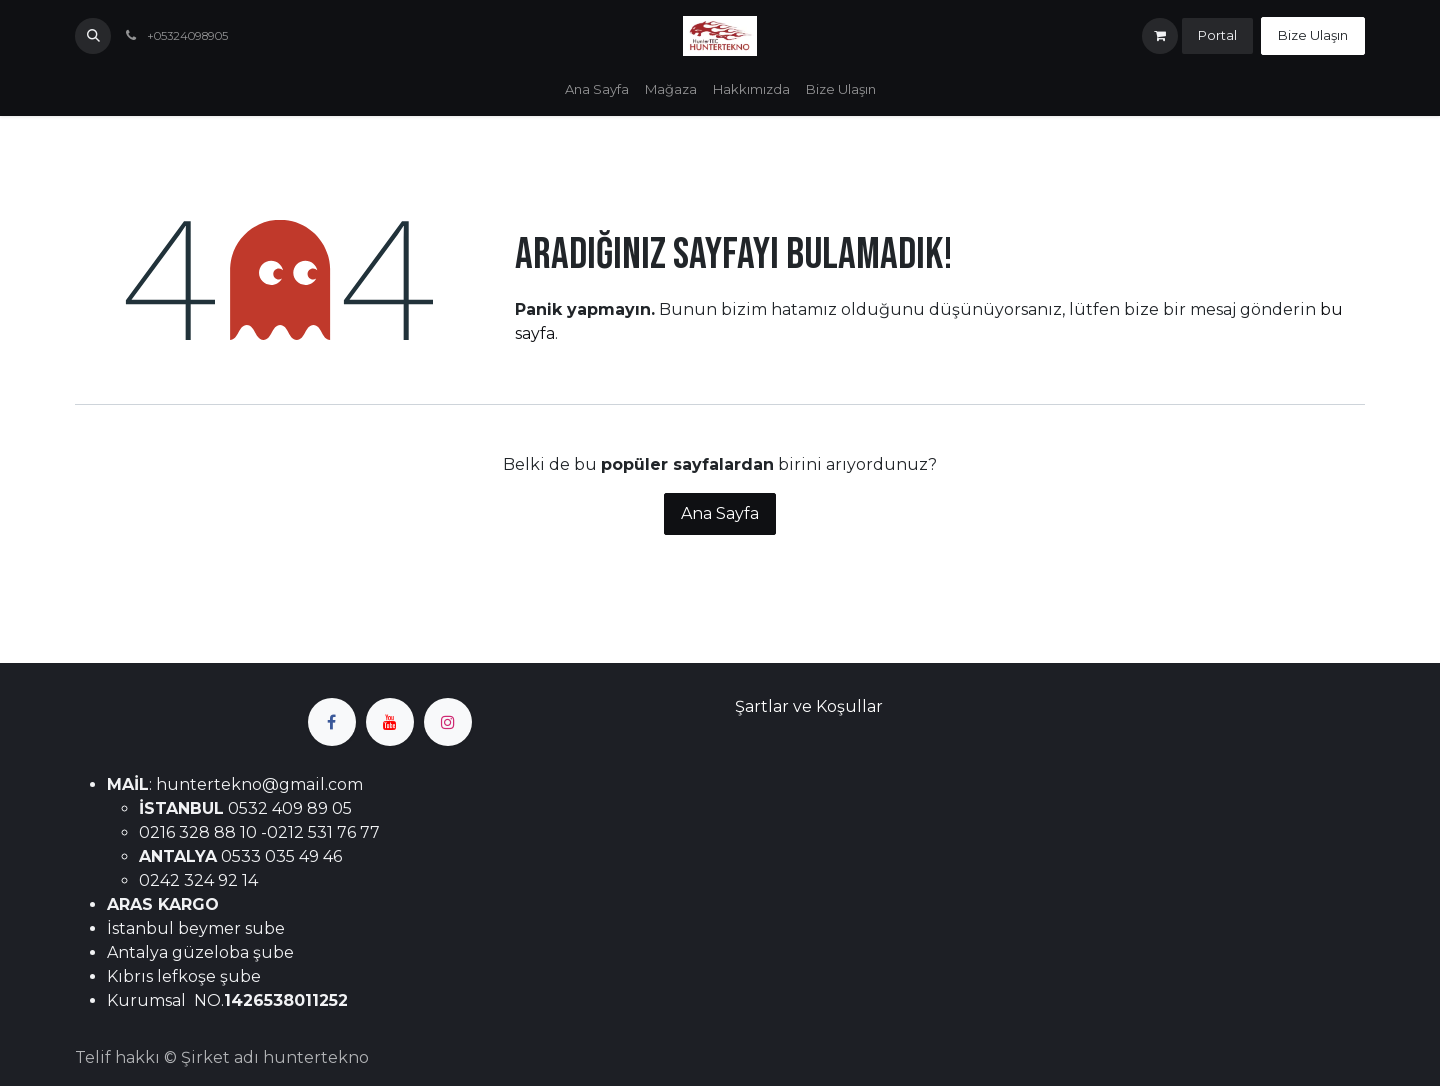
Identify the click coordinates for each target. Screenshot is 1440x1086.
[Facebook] (332, 722)
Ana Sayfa (720, 513)
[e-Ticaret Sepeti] (1160, 36)
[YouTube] (390, 722)
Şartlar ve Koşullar (809, 706)
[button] (93, 36)
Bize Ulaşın (1313, 35)
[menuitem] (597, 90)
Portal (1217, 35)
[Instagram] (448, 722)
